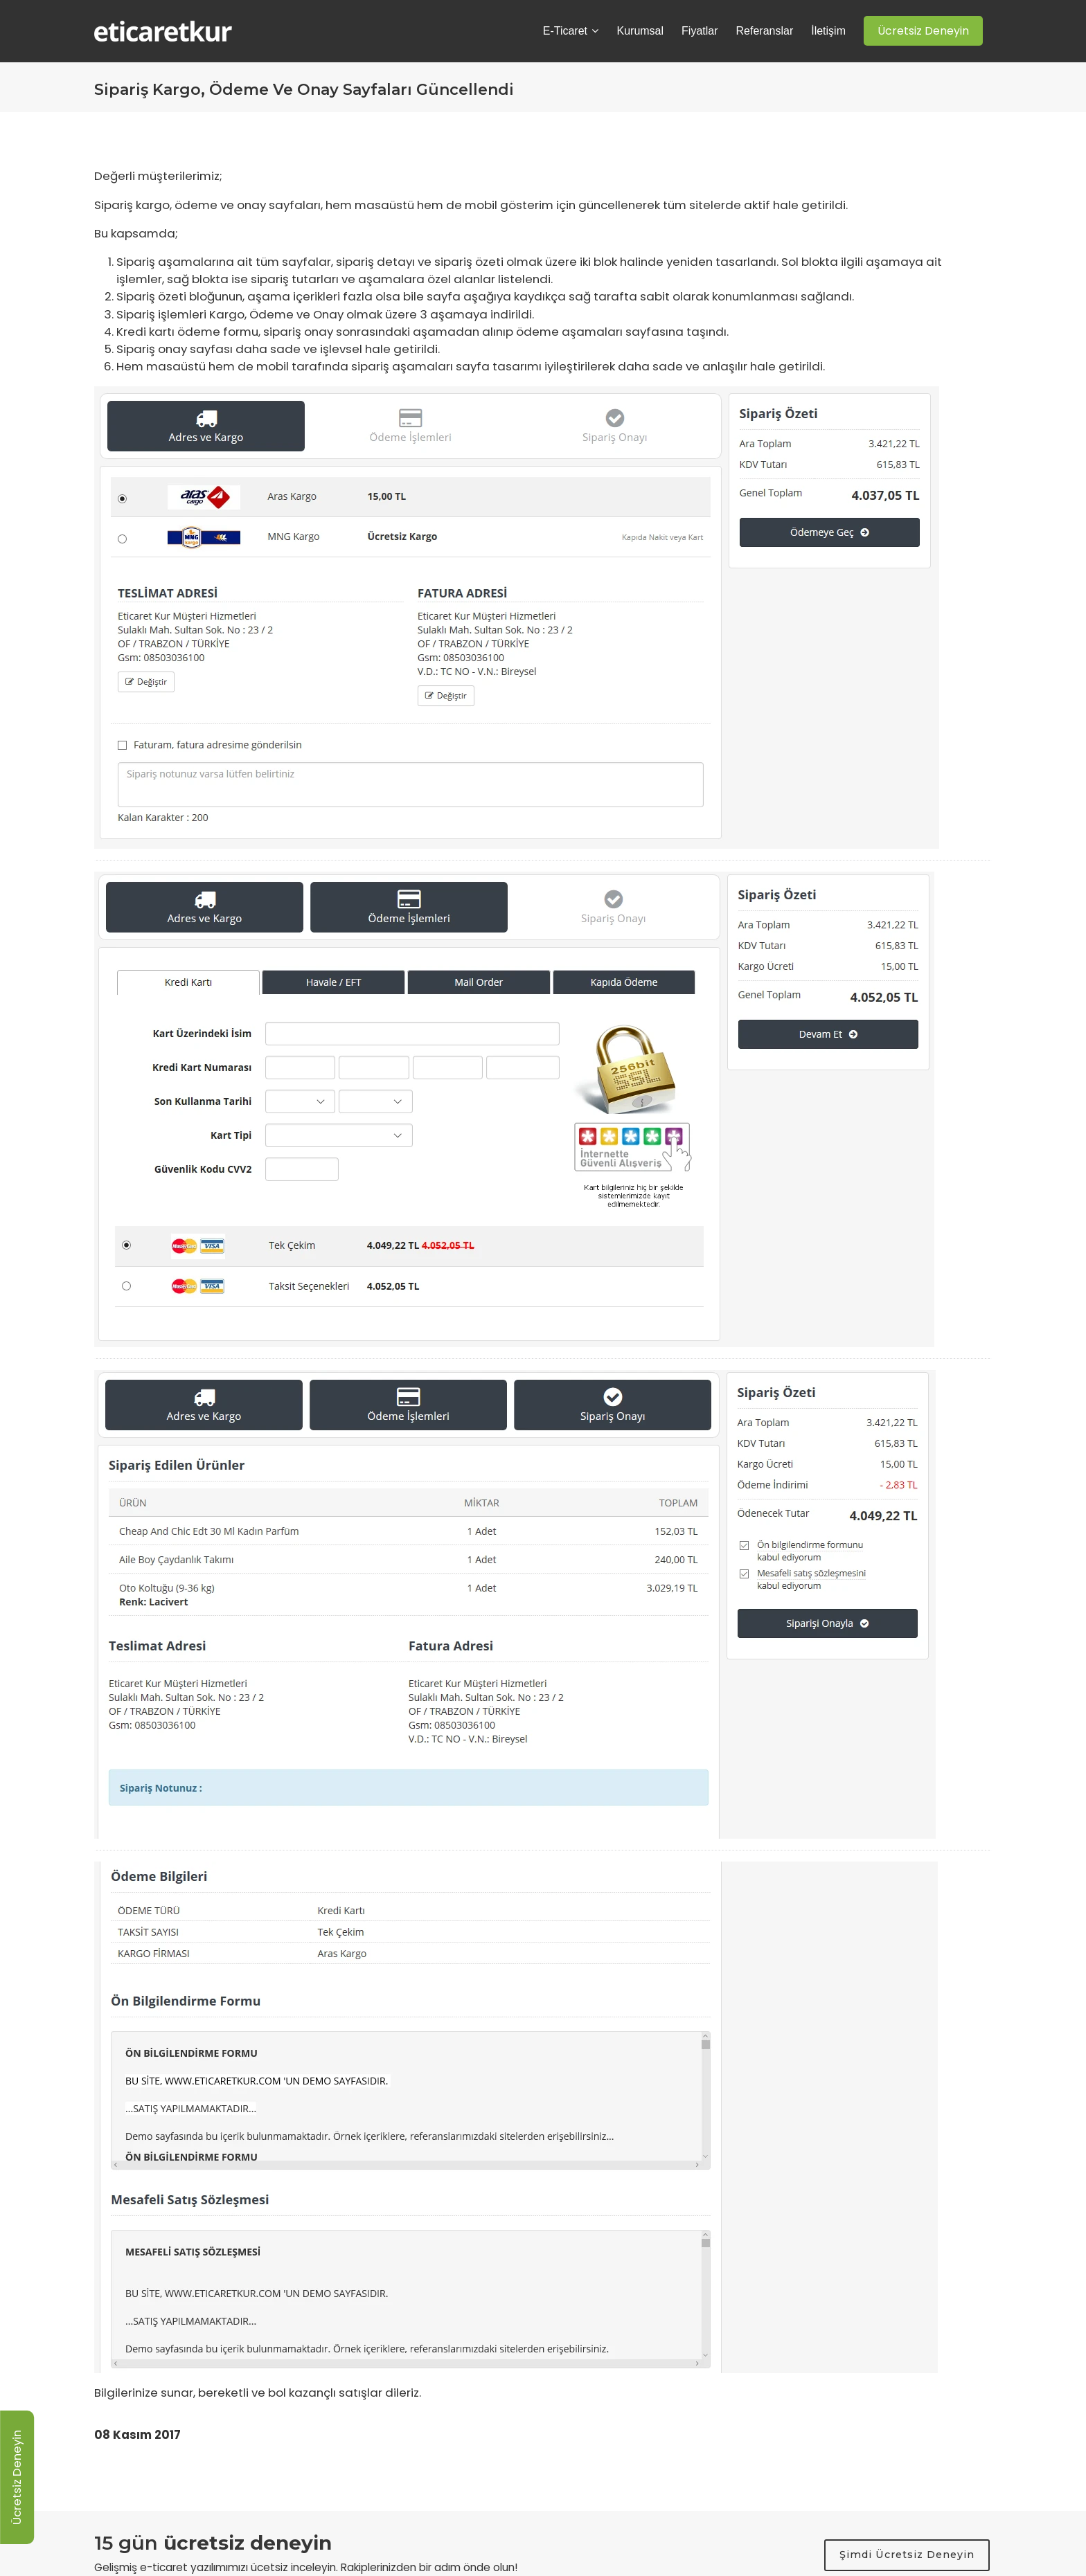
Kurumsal (640, 31)
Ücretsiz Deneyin (16, 2477)
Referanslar (765, 31)
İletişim (828, 31)
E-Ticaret (571, 31)
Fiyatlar (700, 31)
